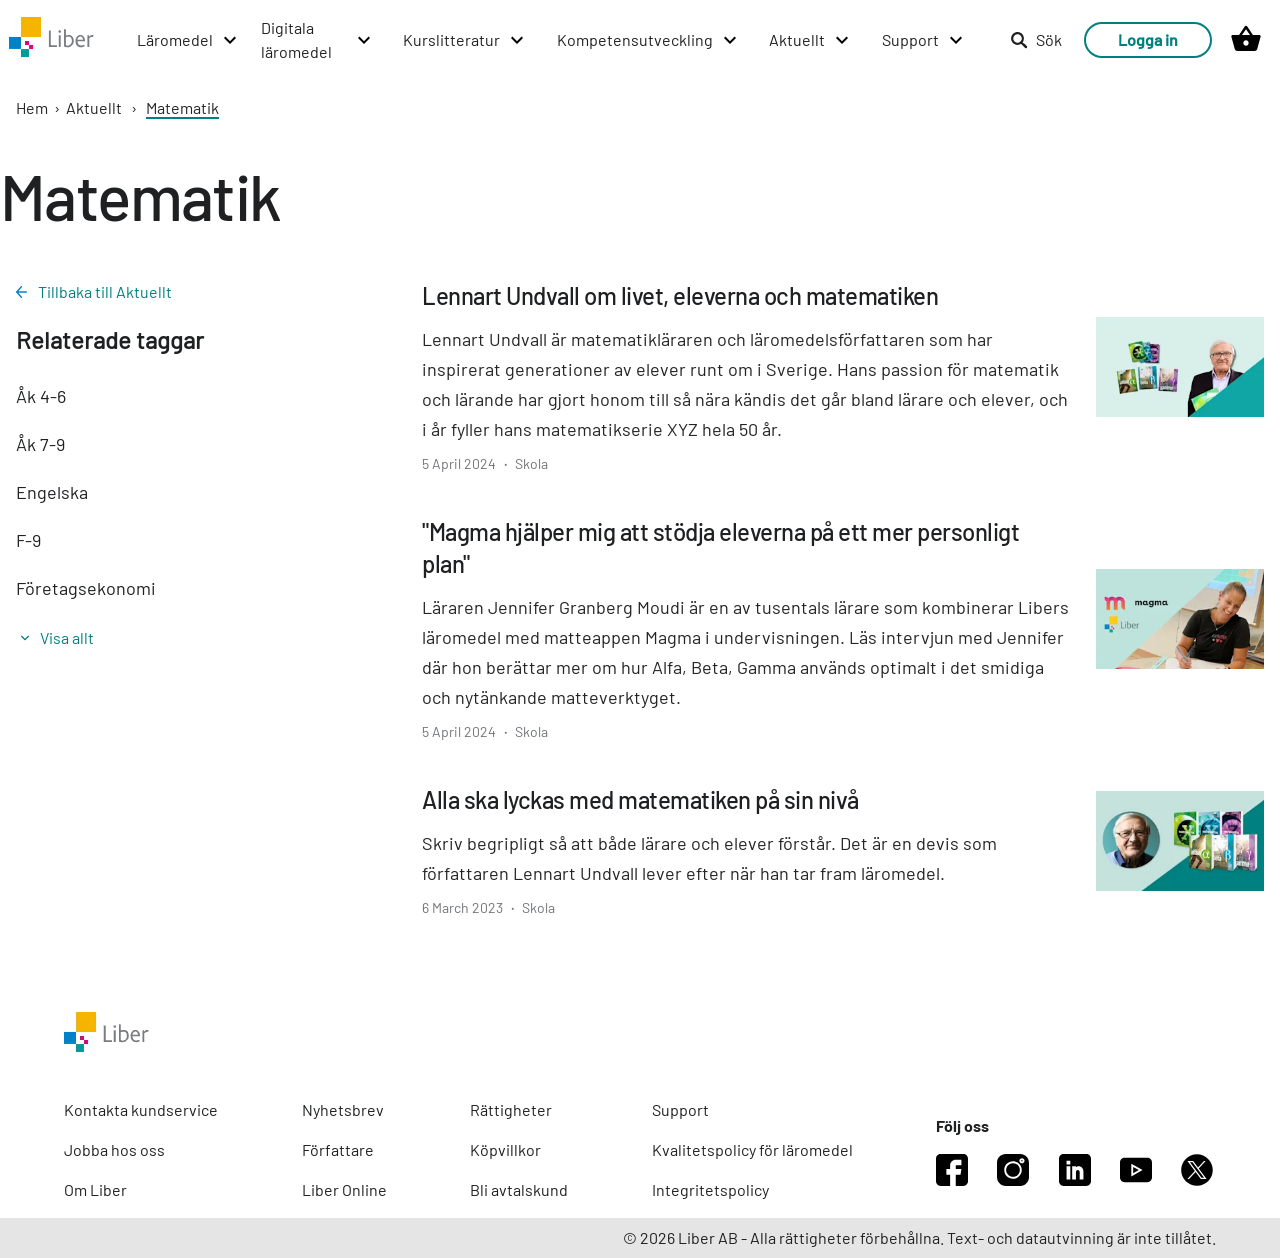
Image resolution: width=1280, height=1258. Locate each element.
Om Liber (95, 1189)
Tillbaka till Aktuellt (94, 291)
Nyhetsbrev (343, 1109)
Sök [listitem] (1036, 39)
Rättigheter (511, 1109)
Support (680, 1109)
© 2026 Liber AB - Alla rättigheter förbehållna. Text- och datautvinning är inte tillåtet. (919, 1237)
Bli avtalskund (519, 1189)
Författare (338, 1149)
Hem (32, 107)
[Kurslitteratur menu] (464, 40)
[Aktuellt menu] (810, 40)
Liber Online (344, 1189)
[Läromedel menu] (188, 40)
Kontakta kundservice (141, 1109)
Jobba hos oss (114, 1149)
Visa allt (57, 637)
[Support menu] (923, 40)
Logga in (1148, 39)
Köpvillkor (505, 1149)
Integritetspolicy (710, 1189)
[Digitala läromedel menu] (317, 40)
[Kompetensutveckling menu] (648, 40)
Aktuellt (94, 107)
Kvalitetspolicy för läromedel (752, 1149)
